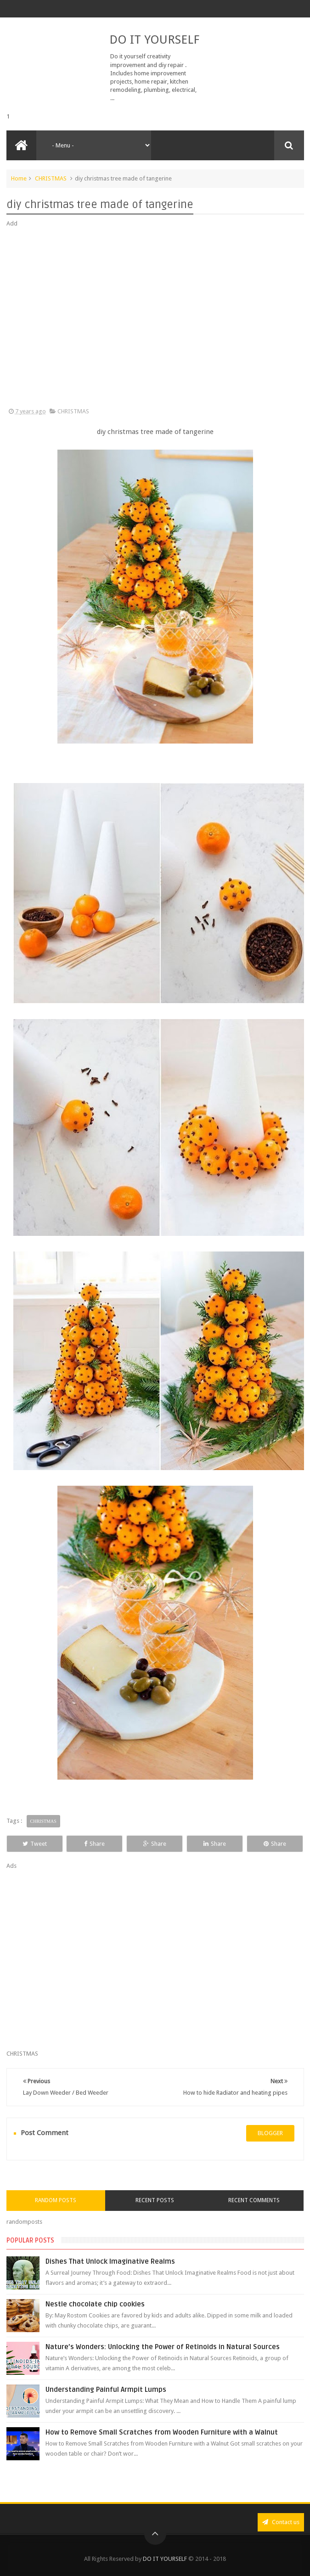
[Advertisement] (155, 318)
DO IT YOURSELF (154, 39)
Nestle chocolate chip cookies (95, 2304)
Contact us (280, 2522)
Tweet (35, 1843)
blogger (270, 2133)
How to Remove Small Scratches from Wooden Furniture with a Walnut (161, 2432)
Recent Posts (154, 2200)
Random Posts (55, 2200)
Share (94, 1843)
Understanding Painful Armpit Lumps (105, 2389)
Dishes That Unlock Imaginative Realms (110, 2261)
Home (19, 178)
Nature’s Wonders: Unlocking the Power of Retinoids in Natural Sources (162, 2347)
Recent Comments (254, 2200)
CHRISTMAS (51, 178)
